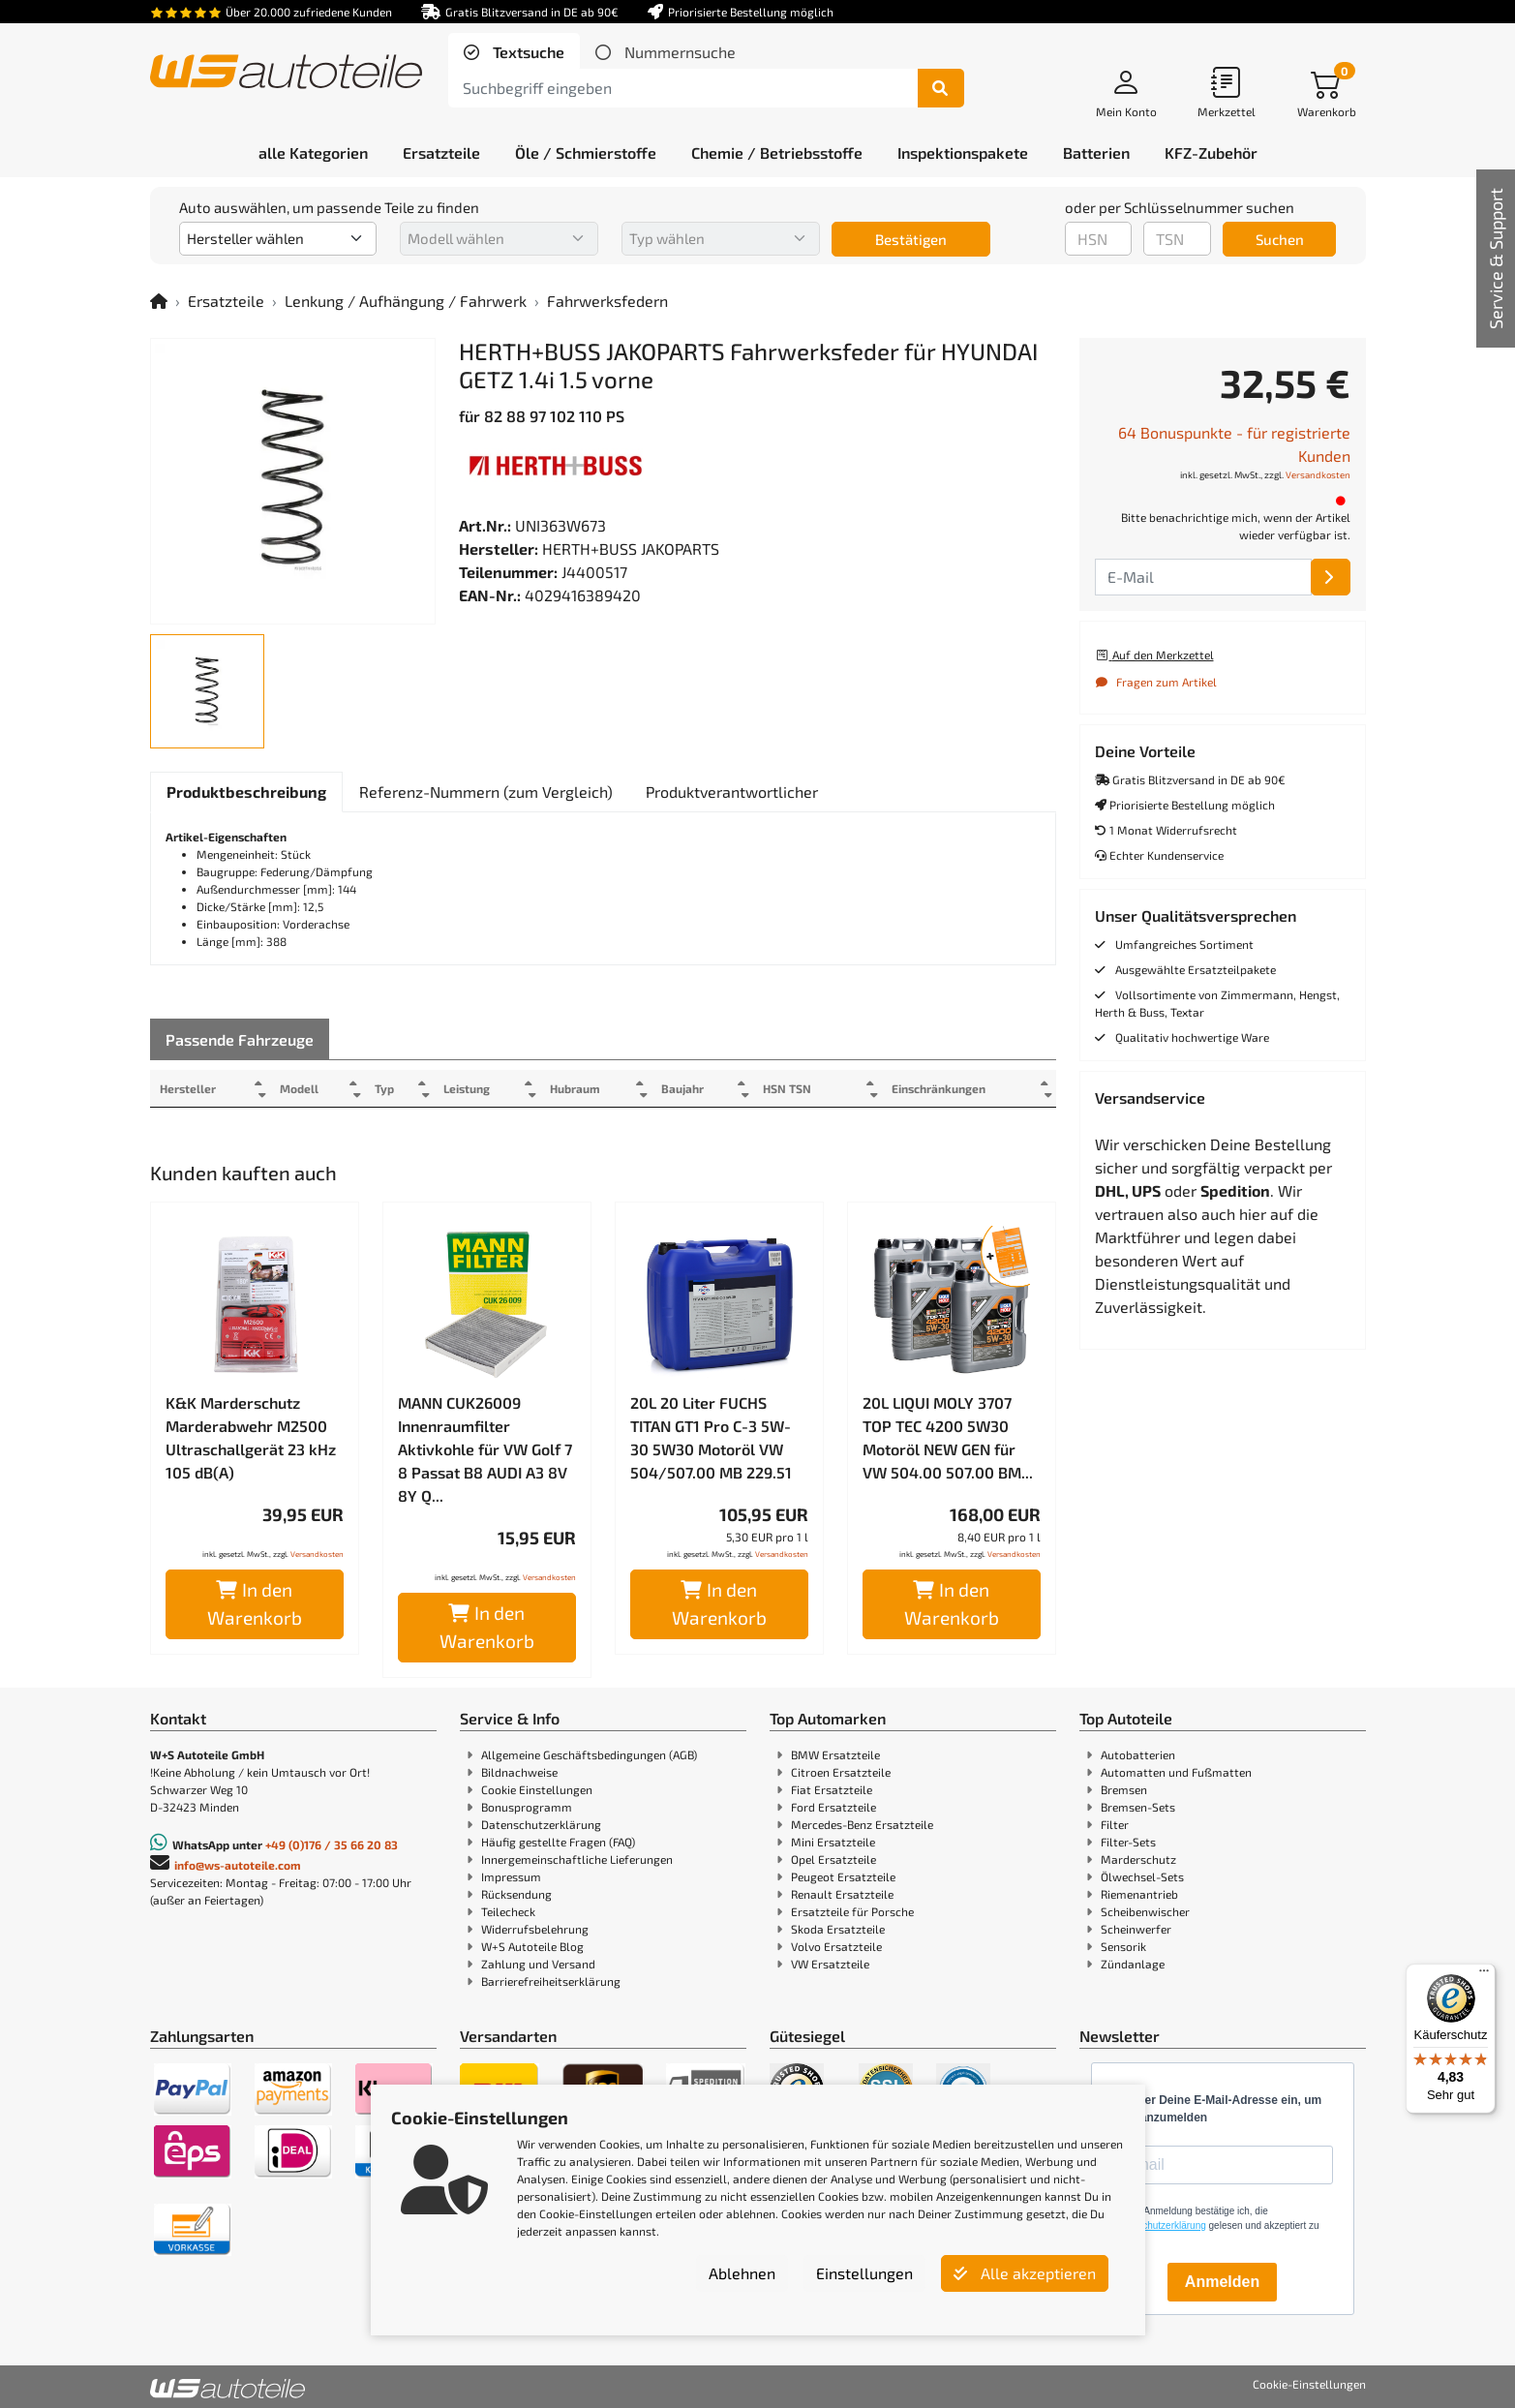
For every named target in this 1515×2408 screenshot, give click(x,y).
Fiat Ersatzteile (831, 1789)
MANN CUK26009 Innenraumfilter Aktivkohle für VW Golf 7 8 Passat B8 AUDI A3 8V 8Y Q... (485, 1449)
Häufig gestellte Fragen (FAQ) (558, 1841)
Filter (1115, 1824)
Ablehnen (742, 2273)
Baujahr (707, 1088)
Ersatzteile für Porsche (852, 1911)
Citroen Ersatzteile (841, 1772)
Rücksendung (516, 1894)
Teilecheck (508, 1911)
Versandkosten (317, 1554)
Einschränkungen (931, 1088)
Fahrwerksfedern (607, 300)
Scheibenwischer (1145, 1911)
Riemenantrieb (1139, 1894)
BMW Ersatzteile (835, 1754)
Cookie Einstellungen (536, 1789)
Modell (305, 1088)
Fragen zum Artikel (1156, 681)
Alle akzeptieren (1025, 2273)
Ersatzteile (226, 300)
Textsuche (526, 52)
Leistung (480, 1088)
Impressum (511, 1876)
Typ (395, 1088)
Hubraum (594, 1088)
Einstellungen (864, 2273)
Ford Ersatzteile (833, 1807)
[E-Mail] (1330, 577)
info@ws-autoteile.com (237, 1865)
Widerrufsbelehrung (535, 1929)
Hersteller (188, 1088)
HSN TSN (817, 1088)
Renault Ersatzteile (842, 1894)
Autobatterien (1138, 1754)
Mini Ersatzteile (833, 1841)
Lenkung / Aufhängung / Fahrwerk (406, 300)
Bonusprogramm (526, 1807)
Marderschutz (1138, 1859)
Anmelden (1222, 2281)
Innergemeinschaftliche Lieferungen (577, 1859)
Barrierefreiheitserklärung (551, 1981)
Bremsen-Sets (1138, 1807)
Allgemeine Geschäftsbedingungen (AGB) (589, 1754)
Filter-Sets (1128, 1841)
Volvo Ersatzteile (836, 1946)
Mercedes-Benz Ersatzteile (862, 1824)
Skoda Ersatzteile (838, 1929)
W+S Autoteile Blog (532, 1946)
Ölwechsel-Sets (1142, 1876)
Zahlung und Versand (538, 1963)
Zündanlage (1133, 1963)
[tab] (514, 52)
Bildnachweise (519, 1772)
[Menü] (1484, 1975)
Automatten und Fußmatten (1176, 1772)
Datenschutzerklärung (541, 1824)
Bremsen (1124, 1789)
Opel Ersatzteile (833, 1859)
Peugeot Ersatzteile (843, 1876)
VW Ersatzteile (830, 1963)
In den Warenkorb (254, 1603)
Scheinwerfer (1136, 1929)
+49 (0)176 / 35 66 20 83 (331, 1844)
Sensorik (1123, 1946)
